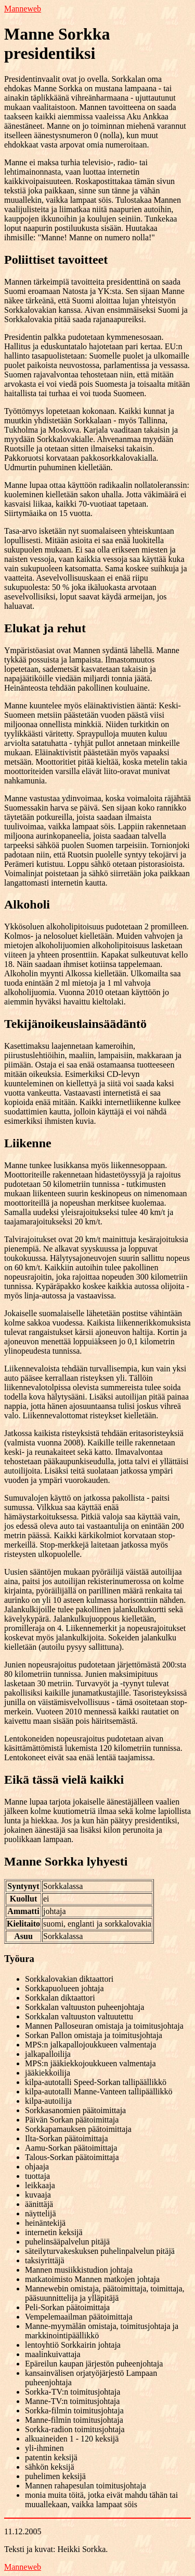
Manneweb (22, 8)
